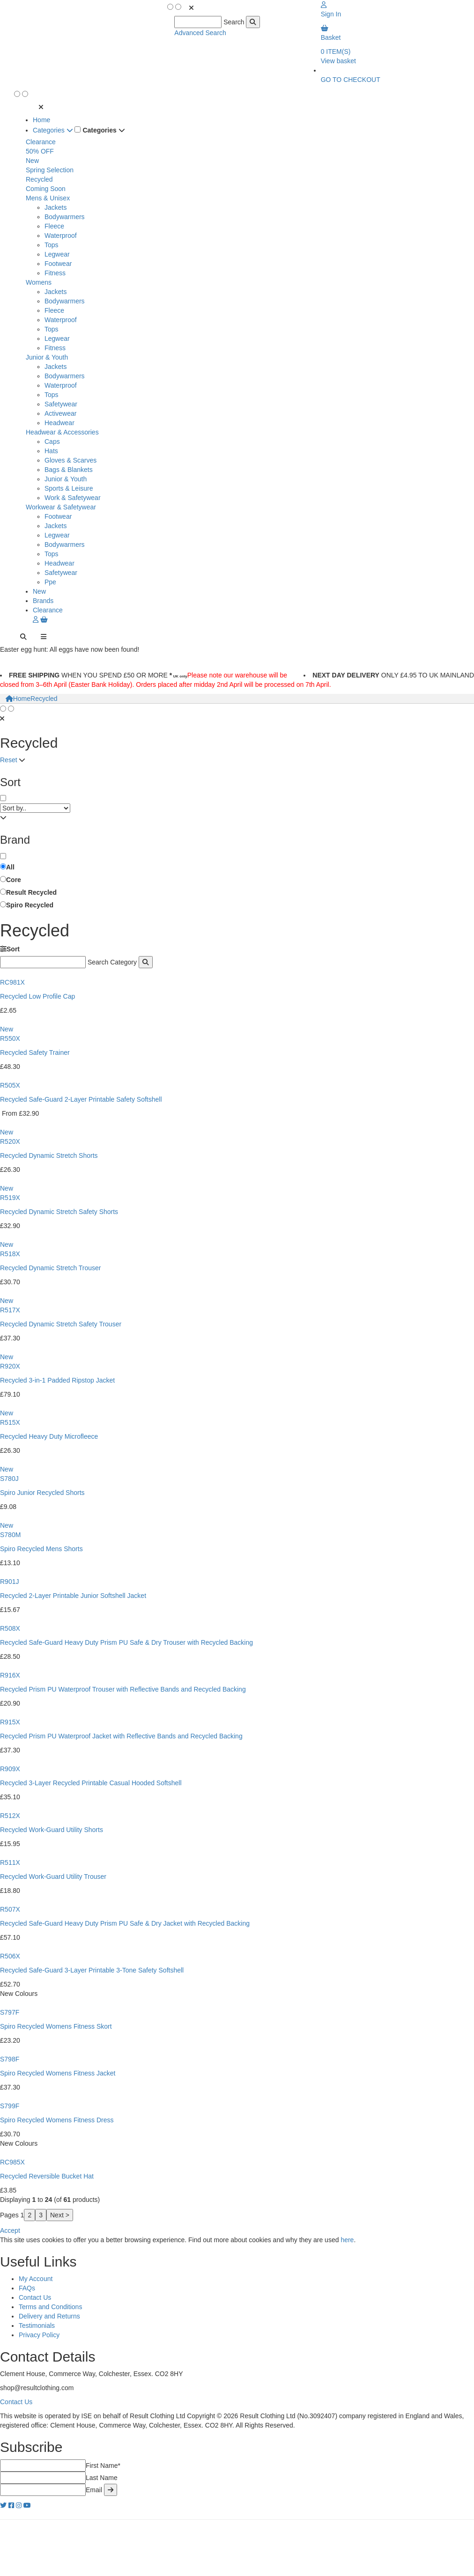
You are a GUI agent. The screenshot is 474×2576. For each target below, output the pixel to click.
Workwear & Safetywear (61, 507)
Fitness (55, 273)
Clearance (41, 142)
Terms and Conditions (50, 2307)
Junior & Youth (47, 357)
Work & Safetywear (72, 497)
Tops (51, 245)
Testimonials (37, 2325)
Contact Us (35, 2297)
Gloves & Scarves (70, 460)
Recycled (39, 179)
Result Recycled (31, 892)
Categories (53, 130)
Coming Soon (46, 188)
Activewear (60, 413)
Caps (52, 441)
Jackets (55, 207)
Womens (39, 282)
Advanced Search (200, 33)
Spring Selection (50, 170)
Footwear (58, 263)
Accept (10, 2230)
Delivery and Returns (49, 2316)
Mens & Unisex (48, 198)
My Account (35, 2278)
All (10, 867)
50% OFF (40, 151)
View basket (338, 61)
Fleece (54, 226)
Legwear (57, 254)
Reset (8, 760)
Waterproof (60, 235)
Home (41, 120)
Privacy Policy (39, 2335)
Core (13, 879)
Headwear (59, 423)
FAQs (27, 2288)
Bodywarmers (64, 217)
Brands (43, 600)
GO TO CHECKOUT (350, 79)
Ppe (50, 582)
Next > (59, 2215)
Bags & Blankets (68, 469)
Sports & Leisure (68, 488)
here (347, 2240)
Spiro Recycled (29, 905)
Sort (10, 949)
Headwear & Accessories (62, 432)
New (32, 160)
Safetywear (60, 404)
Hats (51, 451)
